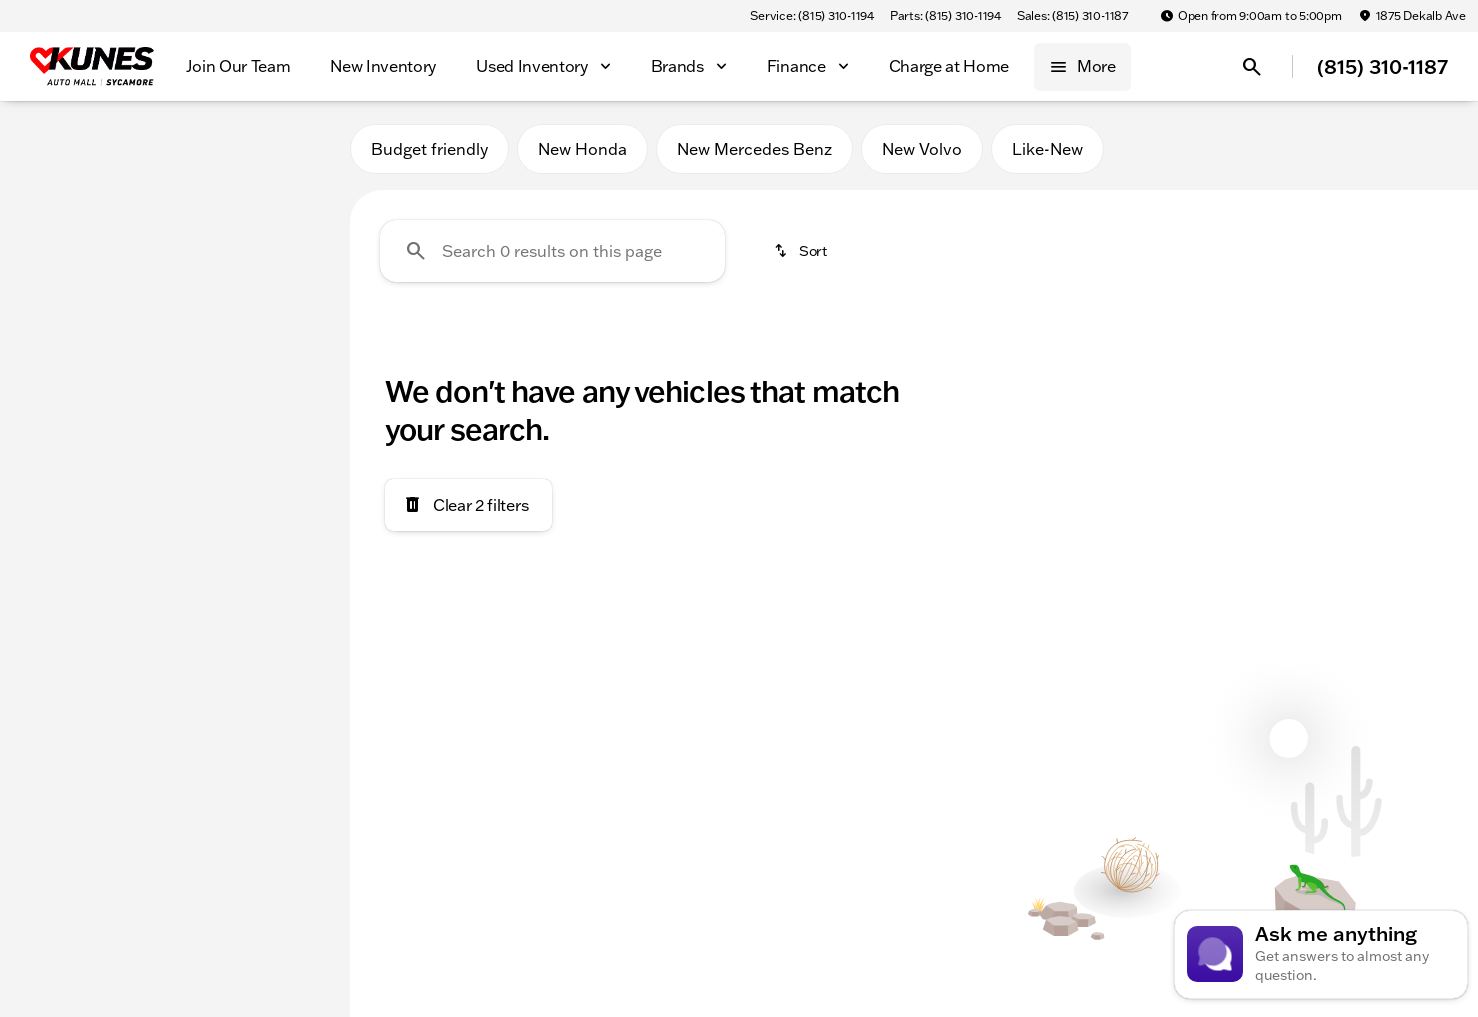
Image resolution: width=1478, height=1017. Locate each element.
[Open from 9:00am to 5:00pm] (1251, 16)
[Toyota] (51, 247)
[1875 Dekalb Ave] (1412, 16)
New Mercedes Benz (754, 149)
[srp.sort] (802, 251)
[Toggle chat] (1321, 954)
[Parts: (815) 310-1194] (945, 16)
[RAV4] (123, 247)
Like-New (1047, 149)
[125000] (272, 477)
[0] (64, 477)
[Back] (286, 207)
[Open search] (1252, 67)
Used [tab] (282, 148)
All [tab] (175, 148)
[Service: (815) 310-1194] (811, 16)
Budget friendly (429, 149)
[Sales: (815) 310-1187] (1072, 16)
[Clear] (268, 613)
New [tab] (68, 148)
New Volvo (922, 149)
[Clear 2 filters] (468, 505)
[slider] (48, 374)
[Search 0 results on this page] (552, 251)
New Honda (582, 149)
